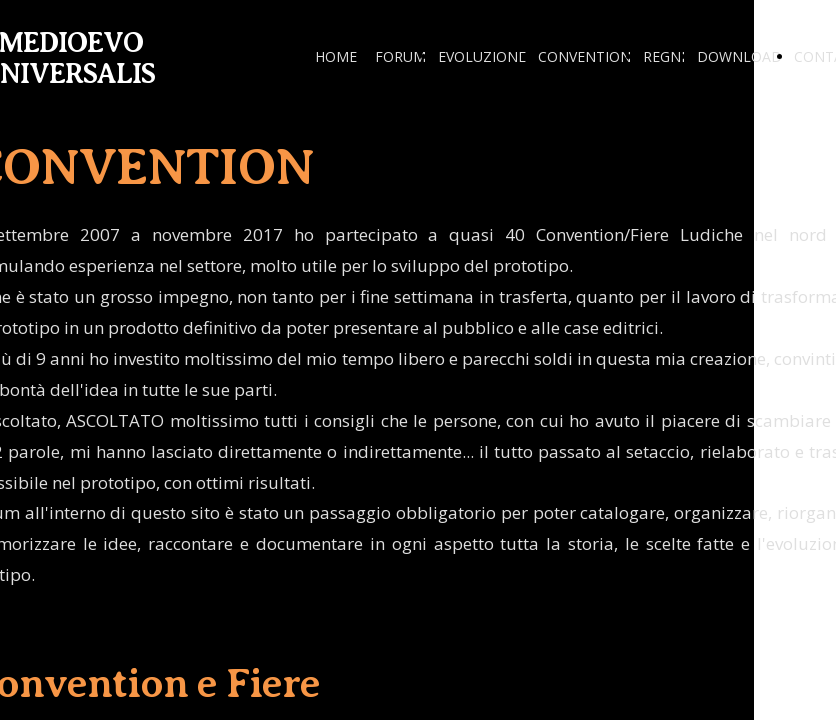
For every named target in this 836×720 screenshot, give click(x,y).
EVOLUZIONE (482, 56)
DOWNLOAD (739, 56)
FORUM (400, 56)
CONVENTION (584, 56)
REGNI (664, 56)
